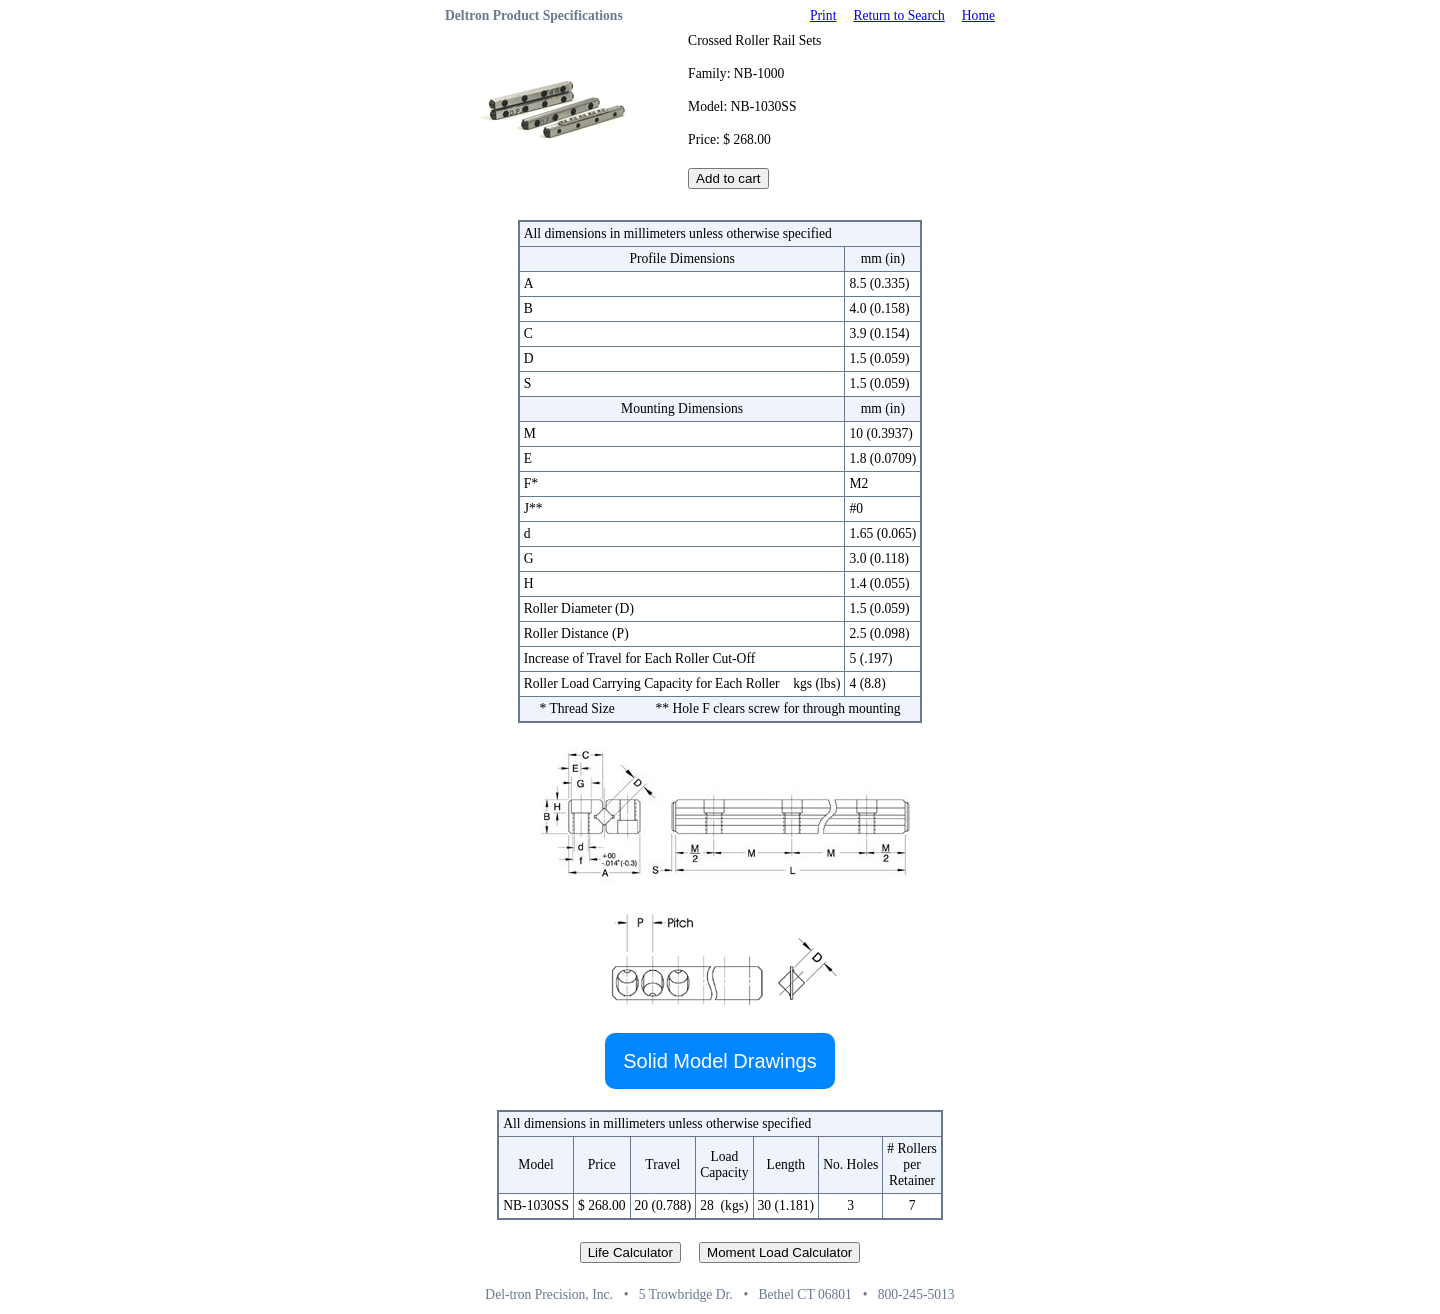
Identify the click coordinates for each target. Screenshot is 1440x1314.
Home (978, 15)
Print (823, 15)
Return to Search (898, 15)
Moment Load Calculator (779, 1252)
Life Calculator (630, 1252)
